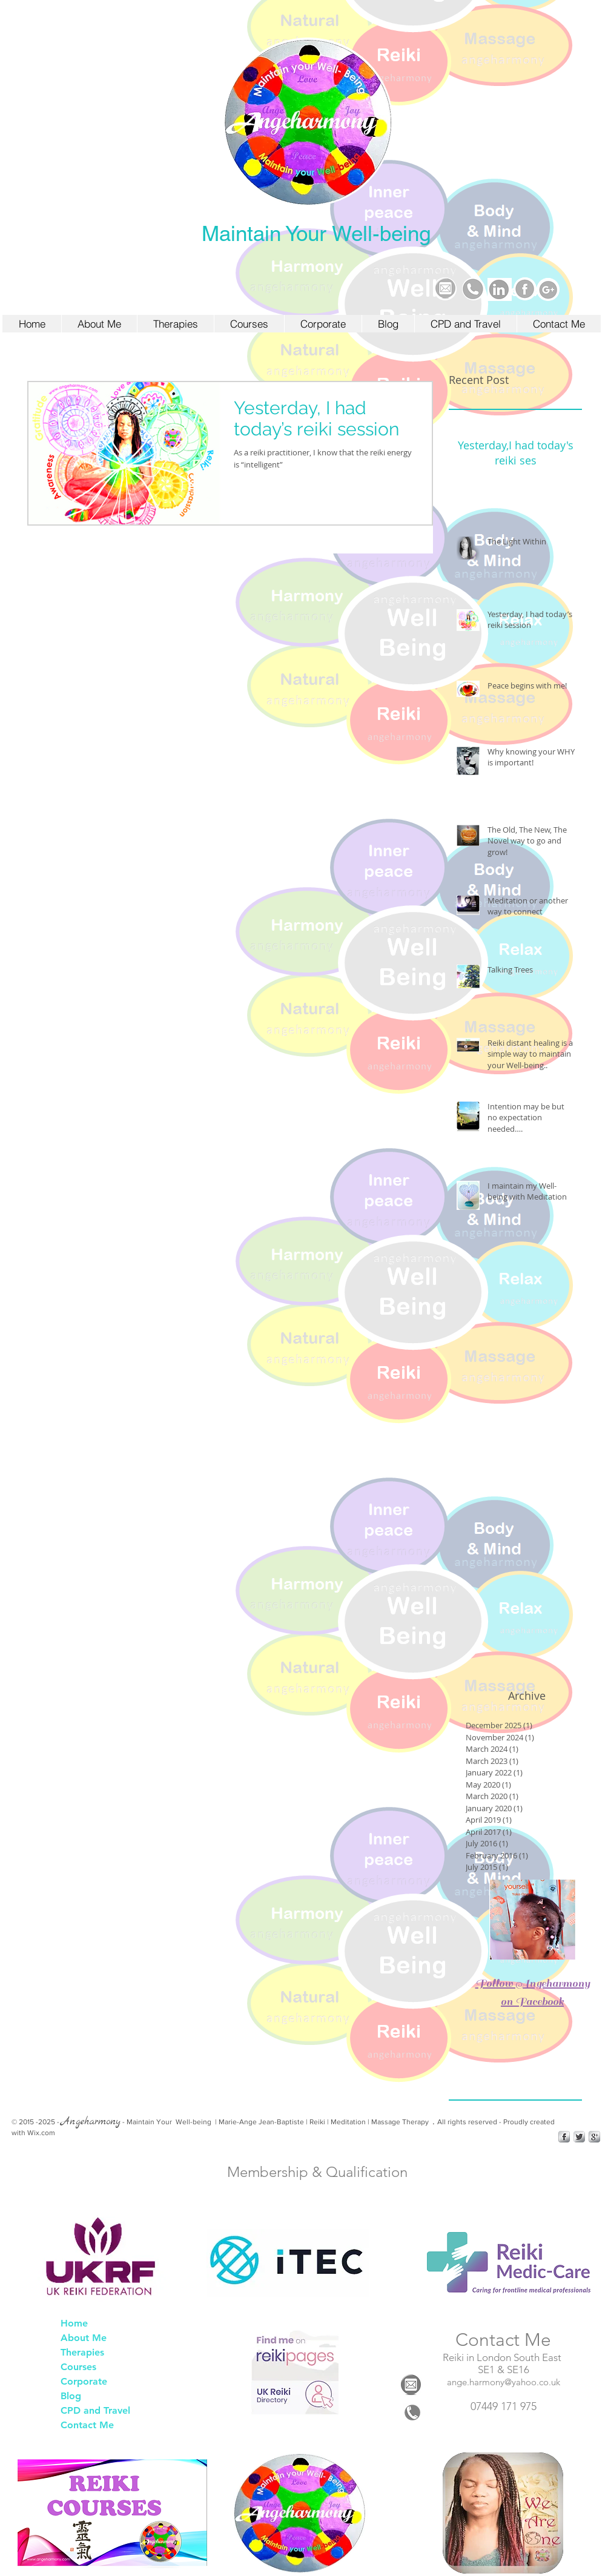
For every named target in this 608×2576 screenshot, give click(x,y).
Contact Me (87, 2425)
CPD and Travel (95, 2410)
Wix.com (41, 2133)
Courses (78, 2366)
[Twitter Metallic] (579, 2136)
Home (74, 2323)
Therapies (82, 2352)
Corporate (84, 2381)
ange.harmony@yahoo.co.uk (503, 2382)
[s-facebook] (564, 2136)
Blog (71, 2396)
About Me (84, 2337)
